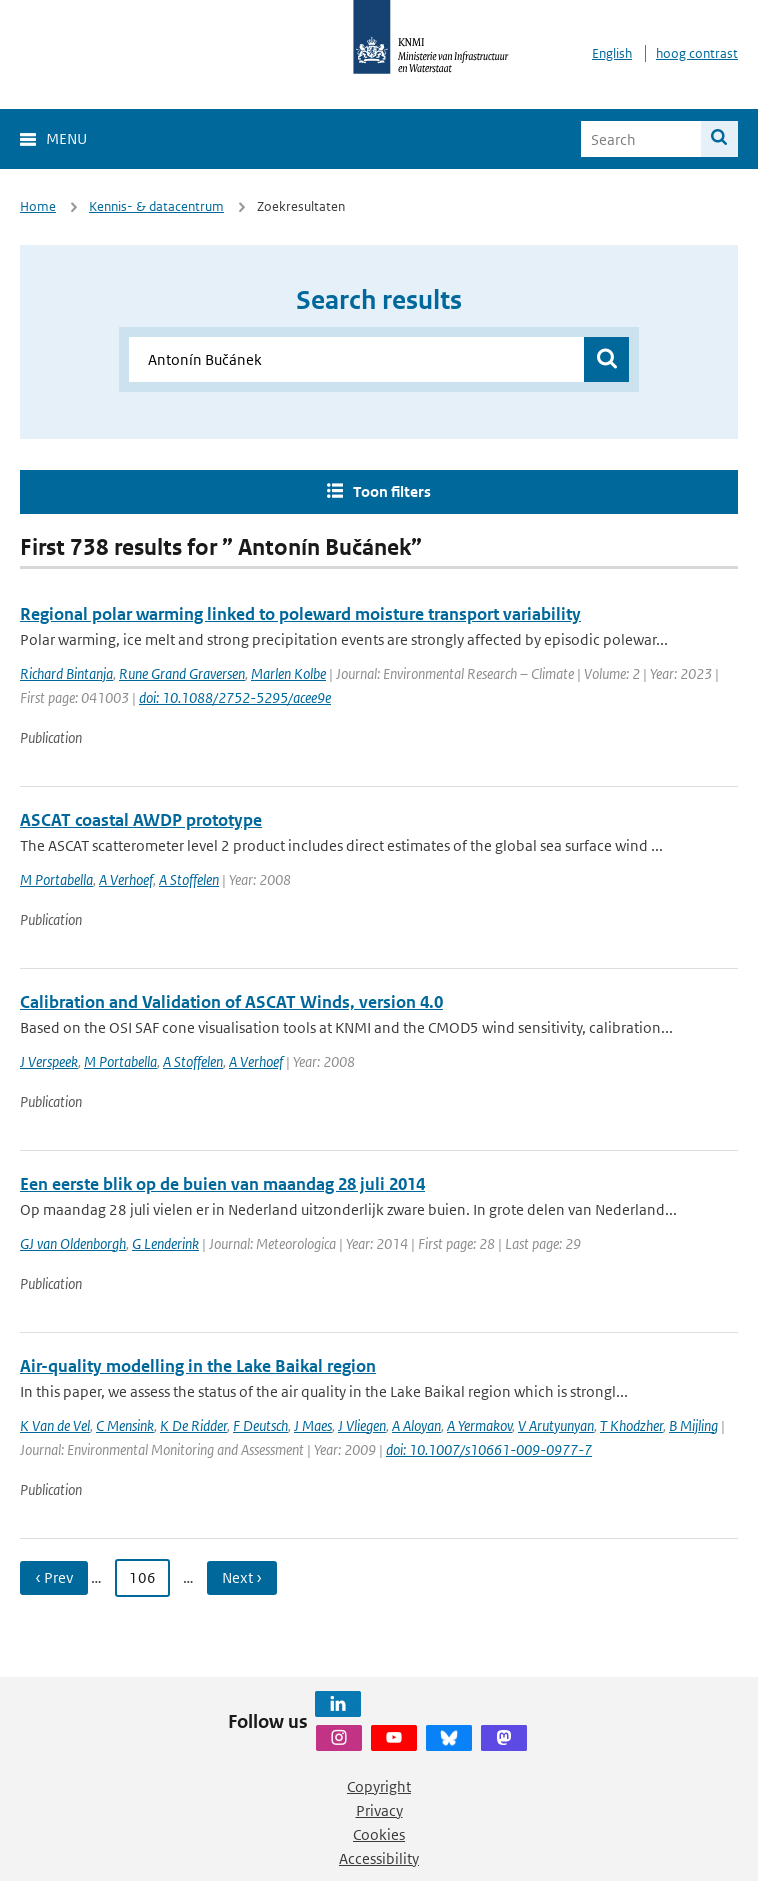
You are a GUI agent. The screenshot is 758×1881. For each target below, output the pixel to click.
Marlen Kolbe (288, 673)
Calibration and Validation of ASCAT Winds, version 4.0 (231, 1002)
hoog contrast (697, 53)
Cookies (379, 1834)
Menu (66, 138)
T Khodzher (631, 1425)
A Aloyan (416, 1425)
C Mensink (125, 1425)
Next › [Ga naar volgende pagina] (242, 1577)
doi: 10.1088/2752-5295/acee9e (235, 697)
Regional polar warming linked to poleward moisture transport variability (300, 614)
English (612, 53)
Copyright (379, 1786)
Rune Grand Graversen (182, 673)
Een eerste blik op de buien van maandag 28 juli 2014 (222, 1184)
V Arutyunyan (556, 1425)
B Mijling (693, 1425)
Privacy (379, 1810)
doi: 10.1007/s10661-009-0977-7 (489, 1449)
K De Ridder (193, 1425)
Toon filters (392, 491)
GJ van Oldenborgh (73, 1243)
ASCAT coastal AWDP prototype (141, 820)
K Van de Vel (55, 1425)
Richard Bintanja (66, 673)
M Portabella (56, 879)
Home (38, 206)
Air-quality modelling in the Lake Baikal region (198, 1366)
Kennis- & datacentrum (156, 206)
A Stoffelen (189, 879)
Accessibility (379, 1858)
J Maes (313, 1425)
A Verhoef (126, 879)
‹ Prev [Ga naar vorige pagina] (54, 1577)
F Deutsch (260, 1425)
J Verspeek (49, 1061)
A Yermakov (479, 1425)
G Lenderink (165, 1243)
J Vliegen (362, 1425)
